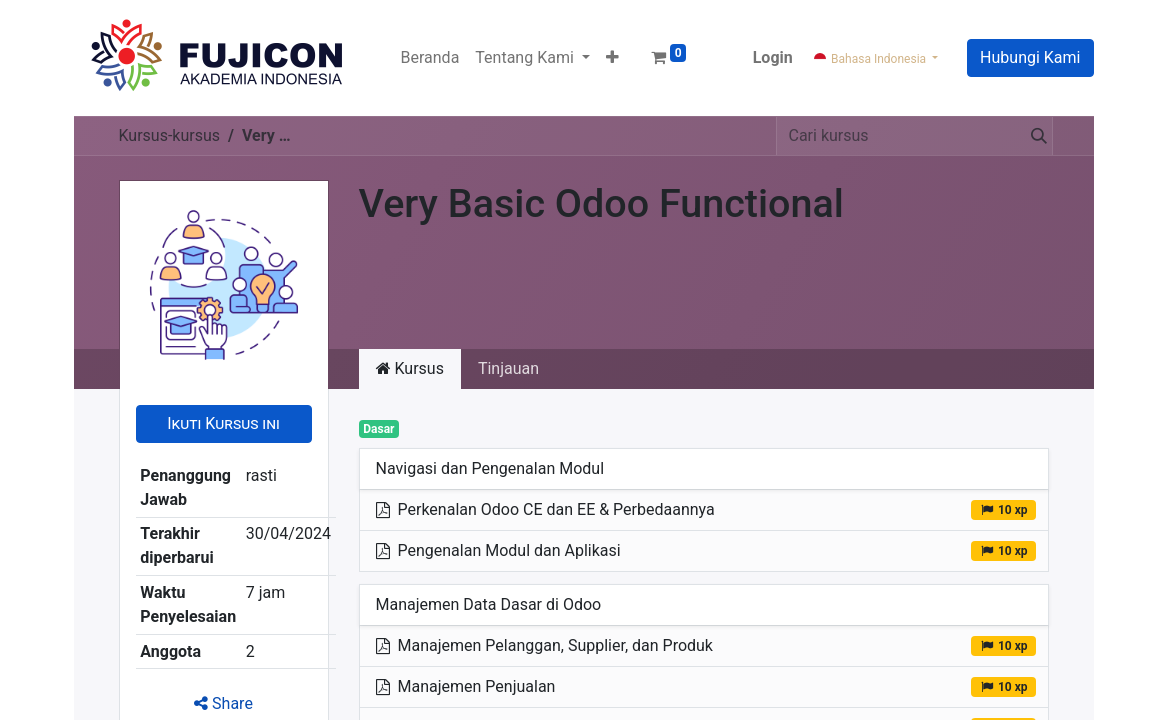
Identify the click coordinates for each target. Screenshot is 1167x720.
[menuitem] (430, 58)
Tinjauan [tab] (508, 368)
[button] (612, 58)
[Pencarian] (1035, 136)
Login (773, 57)
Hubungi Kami (1030, 57)
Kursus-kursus (170, 135)
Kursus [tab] (410, 368)
